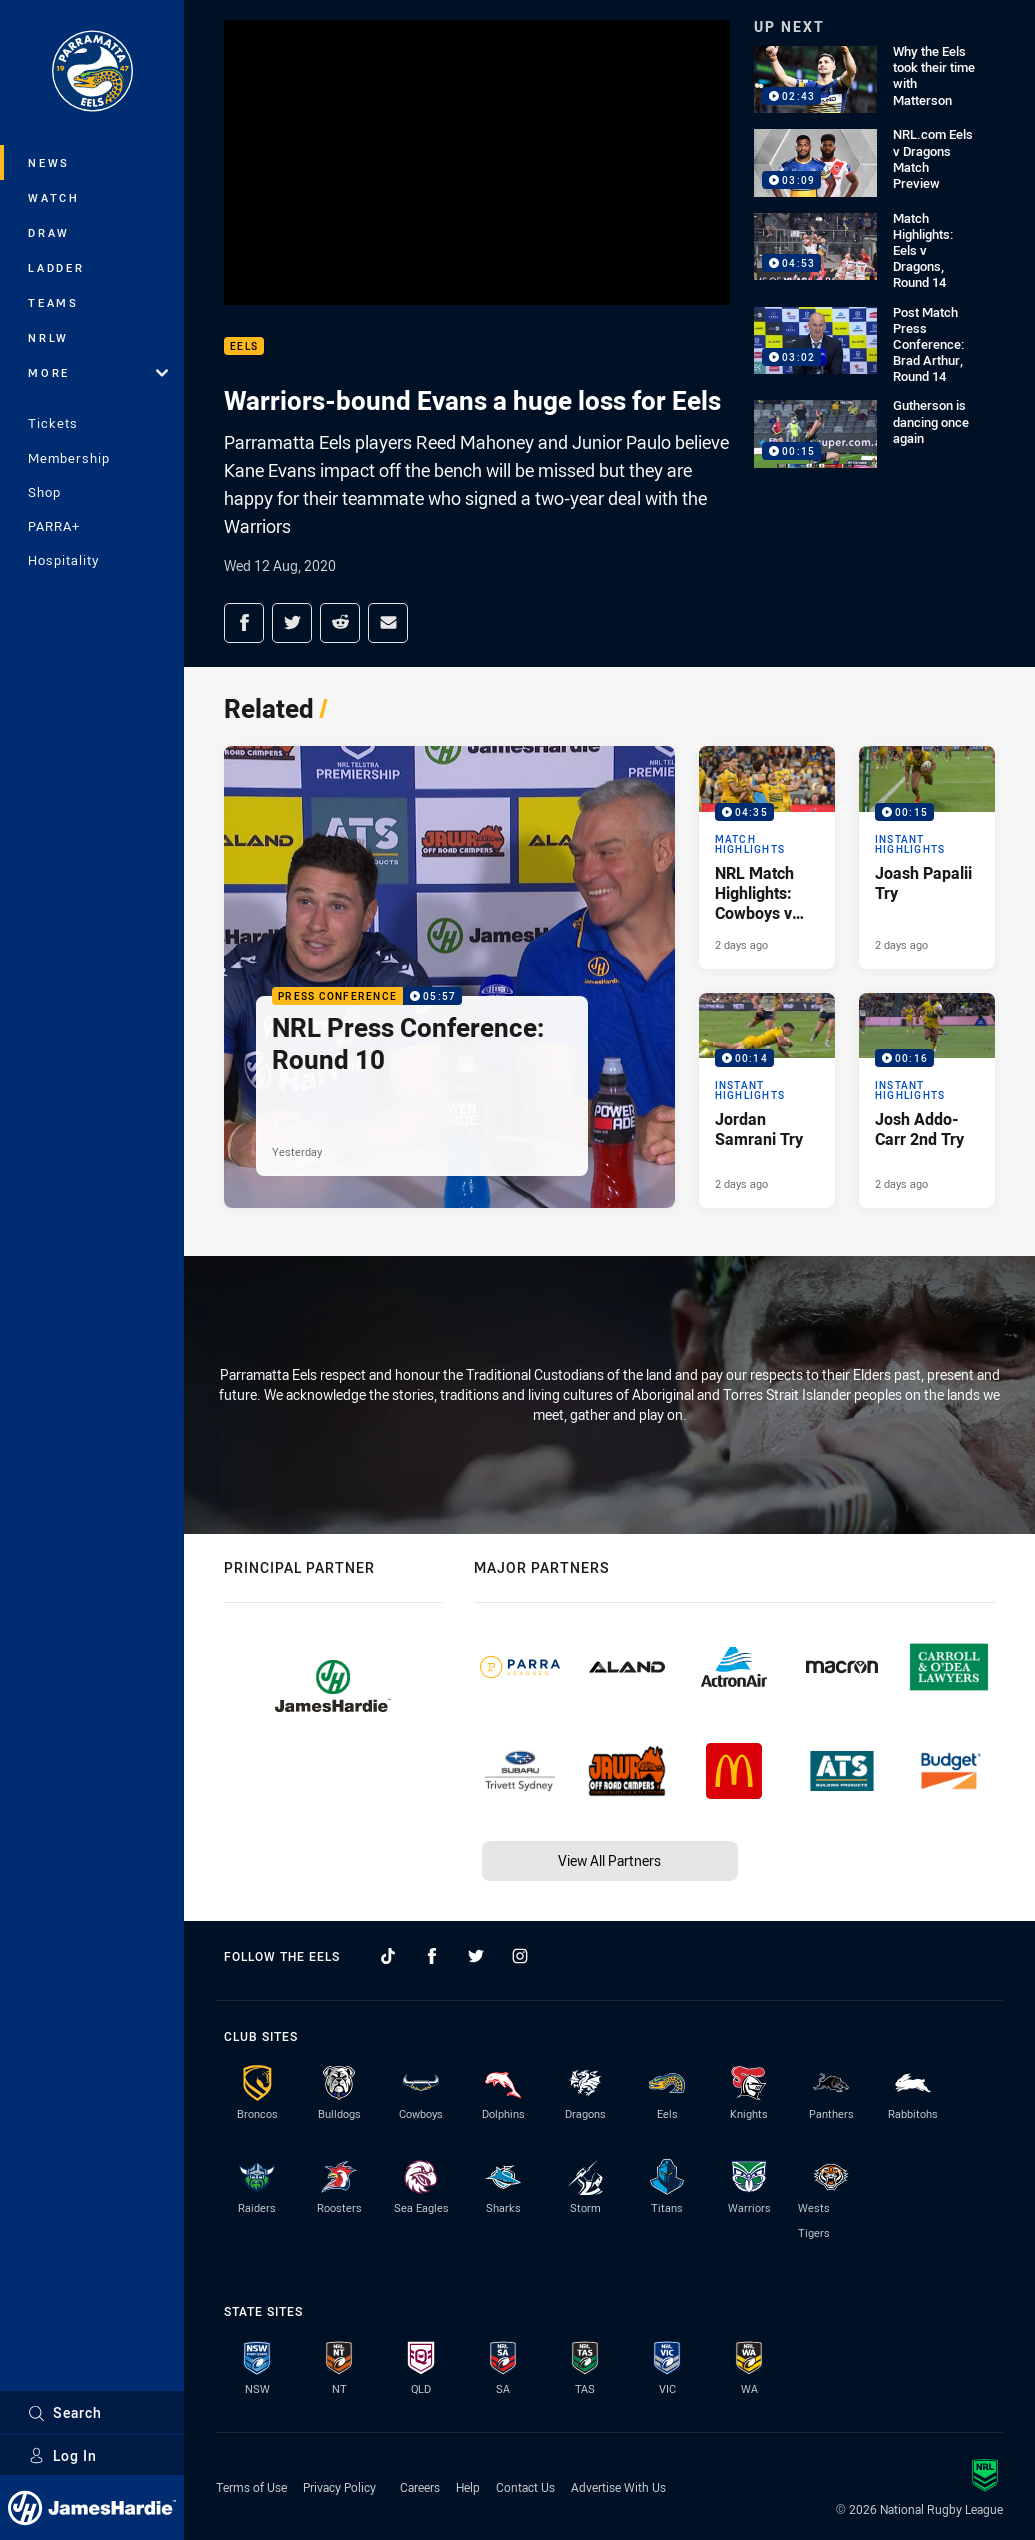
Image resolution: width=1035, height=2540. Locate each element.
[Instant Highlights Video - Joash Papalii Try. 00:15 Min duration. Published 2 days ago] (927, 857)
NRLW (48, 337)
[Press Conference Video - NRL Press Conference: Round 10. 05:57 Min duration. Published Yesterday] (449, 977)
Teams (53, 302)
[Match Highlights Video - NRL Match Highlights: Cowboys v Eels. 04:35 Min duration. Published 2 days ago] (767, 857)
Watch (54, 197)
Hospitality (63, 560)
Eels (244, 346)
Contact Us (525, 2487)
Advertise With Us (618, 2487)
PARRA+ (54, 526)
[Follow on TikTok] (388, 1956)
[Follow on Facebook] (432, 1956)
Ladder (56, 267)
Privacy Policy (339, 2487)
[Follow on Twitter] (476, 1956)
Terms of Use (251, 2487)
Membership (69, 458)
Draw (49, 232)
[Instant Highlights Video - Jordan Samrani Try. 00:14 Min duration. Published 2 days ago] (767, 1100)
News (49, 162)
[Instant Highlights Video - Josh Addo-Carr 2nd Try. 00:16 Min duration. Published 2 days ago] (927, 1100)
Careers (420, 2487)
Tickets (53, 423)
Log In (62, 2455)
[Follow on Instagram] (520, 1956)
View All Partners (609, 1860)
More (98, 372)
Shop (44, 492)
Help (468, 2487)
